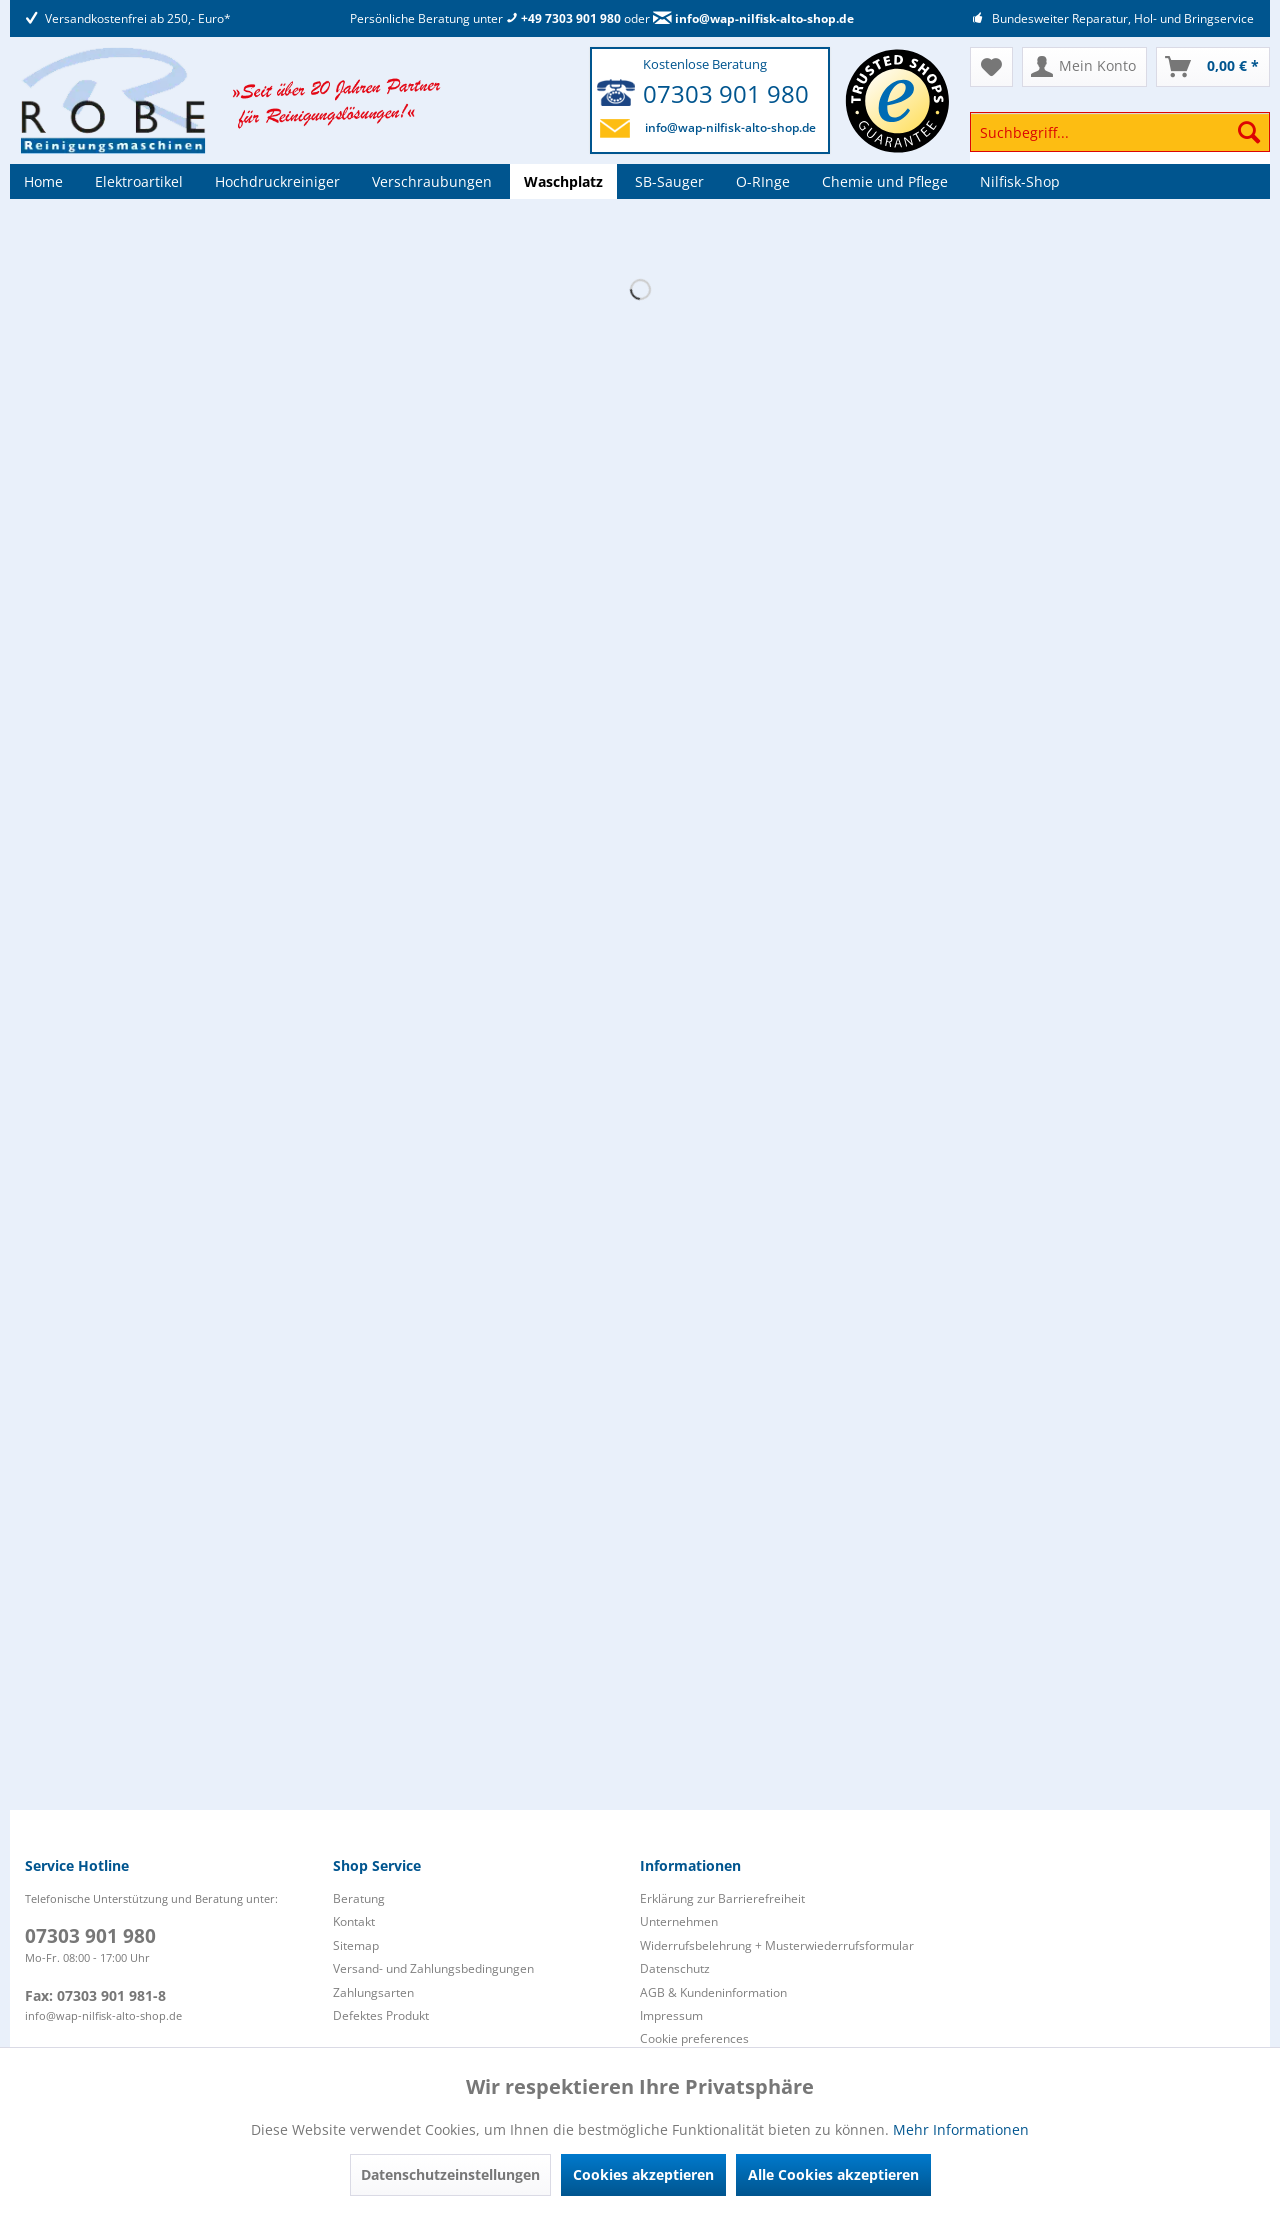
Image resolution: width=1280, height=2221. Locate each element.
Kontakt (354, 1921)
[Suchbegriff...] (1120, 132)
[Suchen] (1249, 132)
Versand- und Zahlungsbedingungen (433, 1968)
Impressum (671, 2015)
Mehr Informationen (961, 2129)
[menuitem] (1120, 141)
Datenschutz (675, 1968)
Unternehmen (679, 1921)
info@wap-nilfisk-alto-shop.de (753, 18)
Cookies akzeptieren (643, 2174)
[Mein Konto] (1084, 67)
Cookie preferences (694, 2038)
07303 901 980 (726, 93)
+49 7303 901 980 (563, 18)
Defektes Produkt (381, 2015)
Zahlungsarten (373, 1992)
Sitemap (356, 1945)
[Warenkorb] (1213, 67)
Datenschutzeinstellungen (450, 2174)
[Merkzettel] (991, 67)
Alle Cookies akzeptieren (833, 2174)
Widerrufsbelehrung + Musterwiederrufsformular (777, 1945)
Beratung (359, 1898)
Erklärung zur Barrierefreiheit (722, 1898)
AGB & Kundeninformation (713, 1992)
